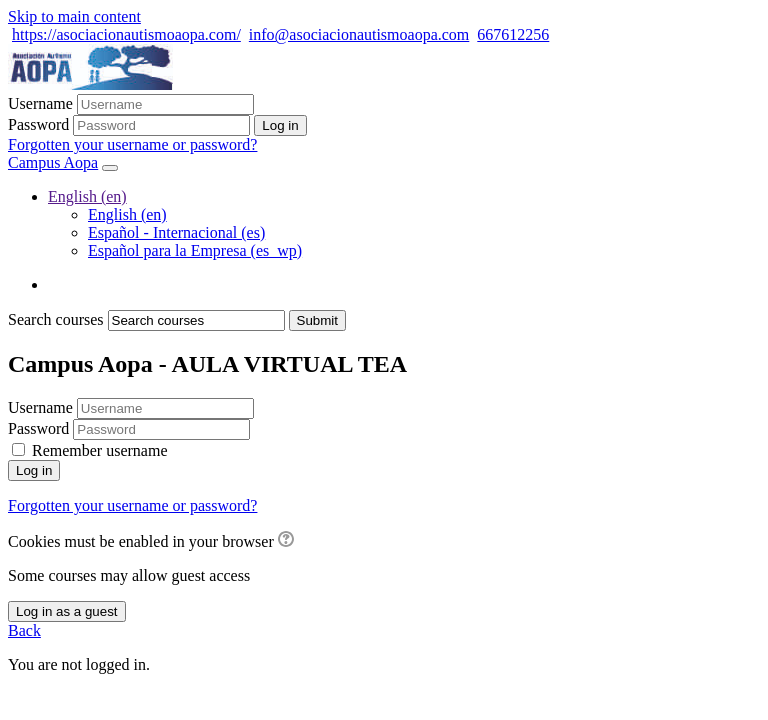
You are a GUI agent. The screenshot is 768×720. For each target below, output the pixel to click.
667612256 (513, 34)
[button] (286, 541)
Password (38, 124)
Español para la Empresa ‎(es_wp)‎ (195, 250)
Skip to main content (74, 16)
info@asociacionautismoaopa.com (359, 34)
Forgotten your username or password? (132, 144)
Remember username (100, 450)
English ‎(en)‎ (87, 196)
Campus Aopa (53, 162)
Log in (34, 470)
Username (40, 103)
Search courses (56, 319)
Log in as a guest (67, 611)
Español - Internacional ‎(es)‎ (176, 232)
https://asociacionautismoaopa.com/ (126, 34)
